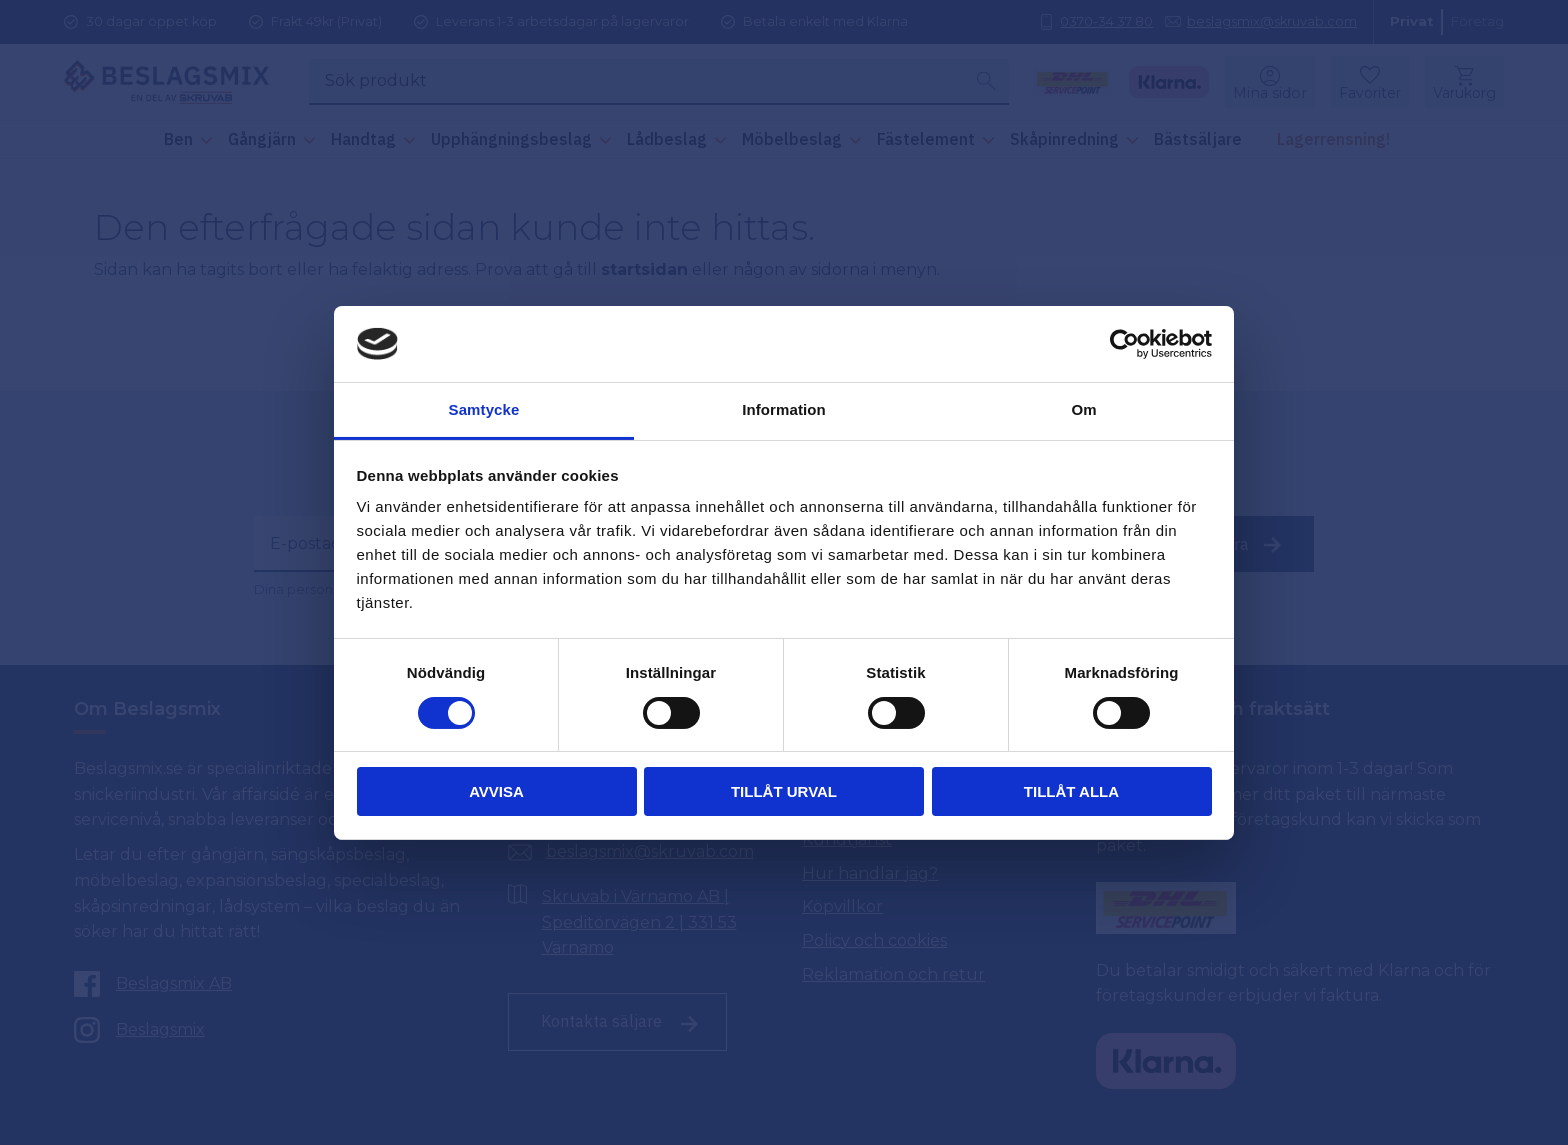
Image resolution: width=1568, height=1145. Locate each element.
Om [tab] (1083, 409)
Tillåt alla (1071, 791)
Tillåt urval (784, 791)
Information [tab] (784, 409)
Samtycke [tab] (484, 409)
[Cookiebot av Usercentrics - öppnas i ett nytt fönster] (1124, 344)
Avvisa (496, 791)
